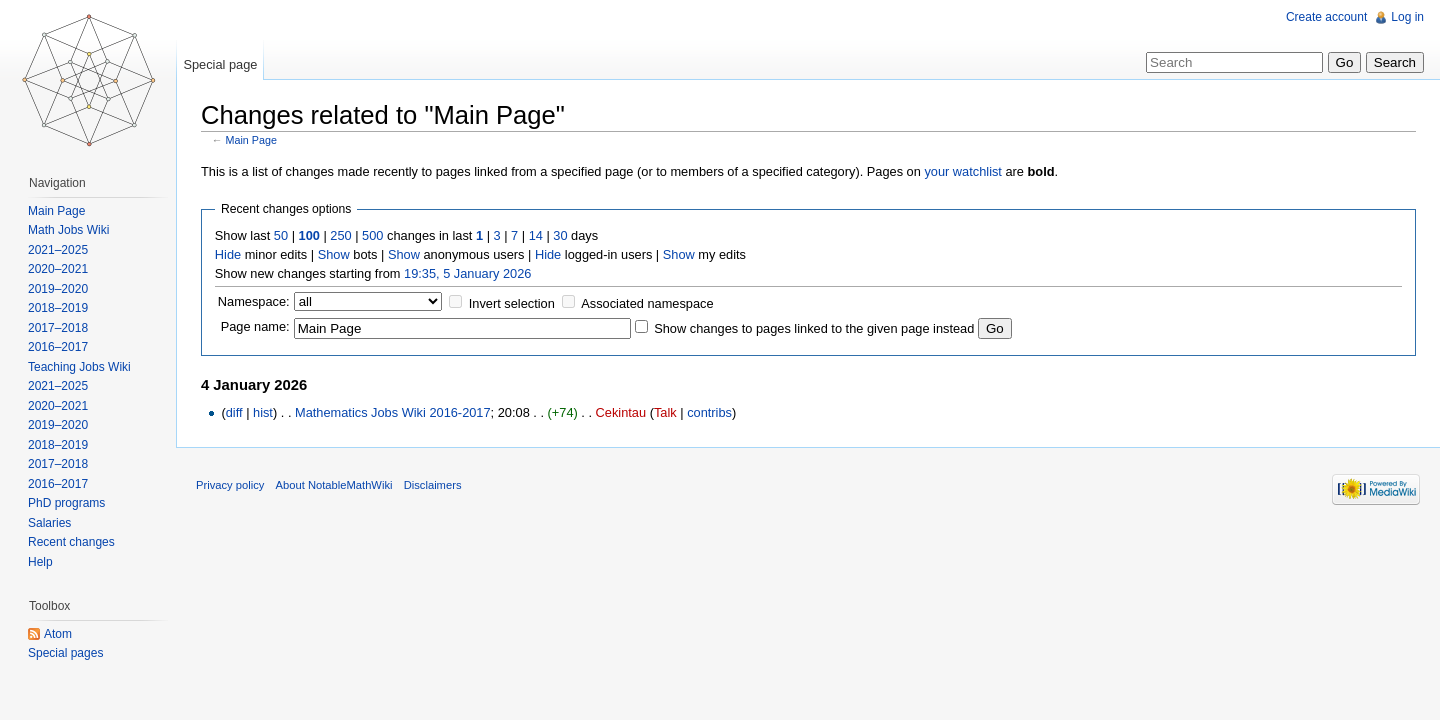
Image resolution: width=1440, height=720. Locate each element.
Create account (1326, 17)
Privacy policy (230, 485)
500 (372, 235)
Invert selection (512, 303)
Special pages (65, 653)
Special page (220, 64)
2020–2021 (58, 269)
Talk (665, 412)
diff (234, 412)
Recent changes (71, 542)
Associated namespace (647, 303)
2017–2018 (58, 328)
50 (281, 235)
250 (340, 235)
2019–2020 (58, 289)
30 (560, 235)
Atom (58, 634)
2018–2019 (58, 308)
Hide (228, 254)
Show (334, 254)
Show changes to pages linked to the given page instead (814, 328)
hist (263, 412)
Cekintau (621, 412)
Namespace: (254, 301)
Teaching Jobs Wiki (79, 367)
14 (536, 235)
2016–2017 (58, 347)
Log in (1407, 17)
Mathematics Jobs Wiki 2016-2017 (393, 412)
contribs (709, 412)
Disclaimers (433, 485)
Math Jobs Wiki (68, 230)
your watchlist (963, 171)
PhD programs (66, 503)
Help (40, 562)
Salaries (49, 523)
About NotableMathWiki (334, 485)
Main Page (251, 140)
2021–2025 (58, 250)
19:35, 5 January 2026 (467, 273)
